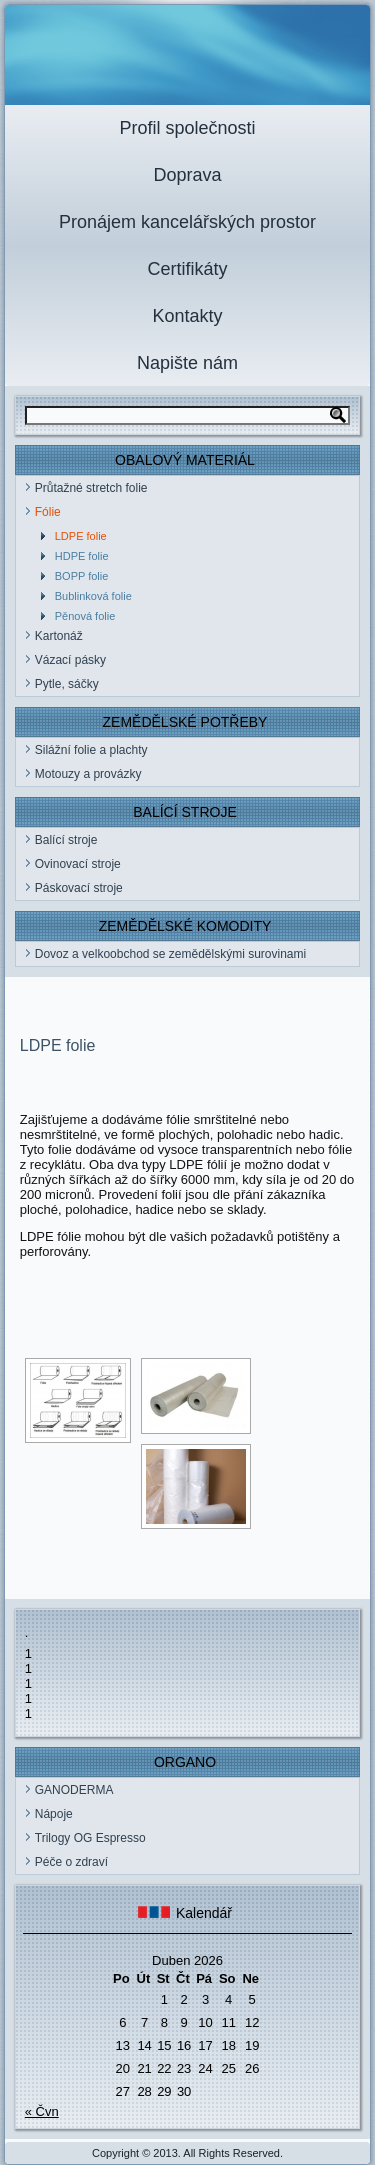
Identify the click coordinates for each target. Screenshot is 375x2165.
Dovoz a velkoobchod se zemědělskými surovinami (170, 954)
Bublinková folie (93, 596)
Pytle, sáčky (67, 684)
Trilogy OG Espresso (90, 1838)
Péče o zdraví (71, 1862)
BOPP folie (82, 576)
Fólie (48, 512)
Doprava (187, 175)
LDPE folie (81, 536)
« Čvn (42, 2111)
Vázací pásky (70, 660)
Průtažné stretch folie (91, 488)
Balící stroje (66, 840)
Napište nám (187, 363)
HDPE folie (82, 556)
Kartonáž (59, 636)
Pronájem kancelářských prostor (187, 222)
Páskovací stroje (79, 888)
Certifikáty (187, 269)
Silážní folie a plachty (91, 750)
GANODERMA (74, 1790)
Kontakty (187, 316)
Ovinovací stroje (78, 864)
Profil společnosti (187, 128)
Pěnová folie (85, 616)
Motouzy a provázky (88, 774)
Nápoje (54, 1814)
